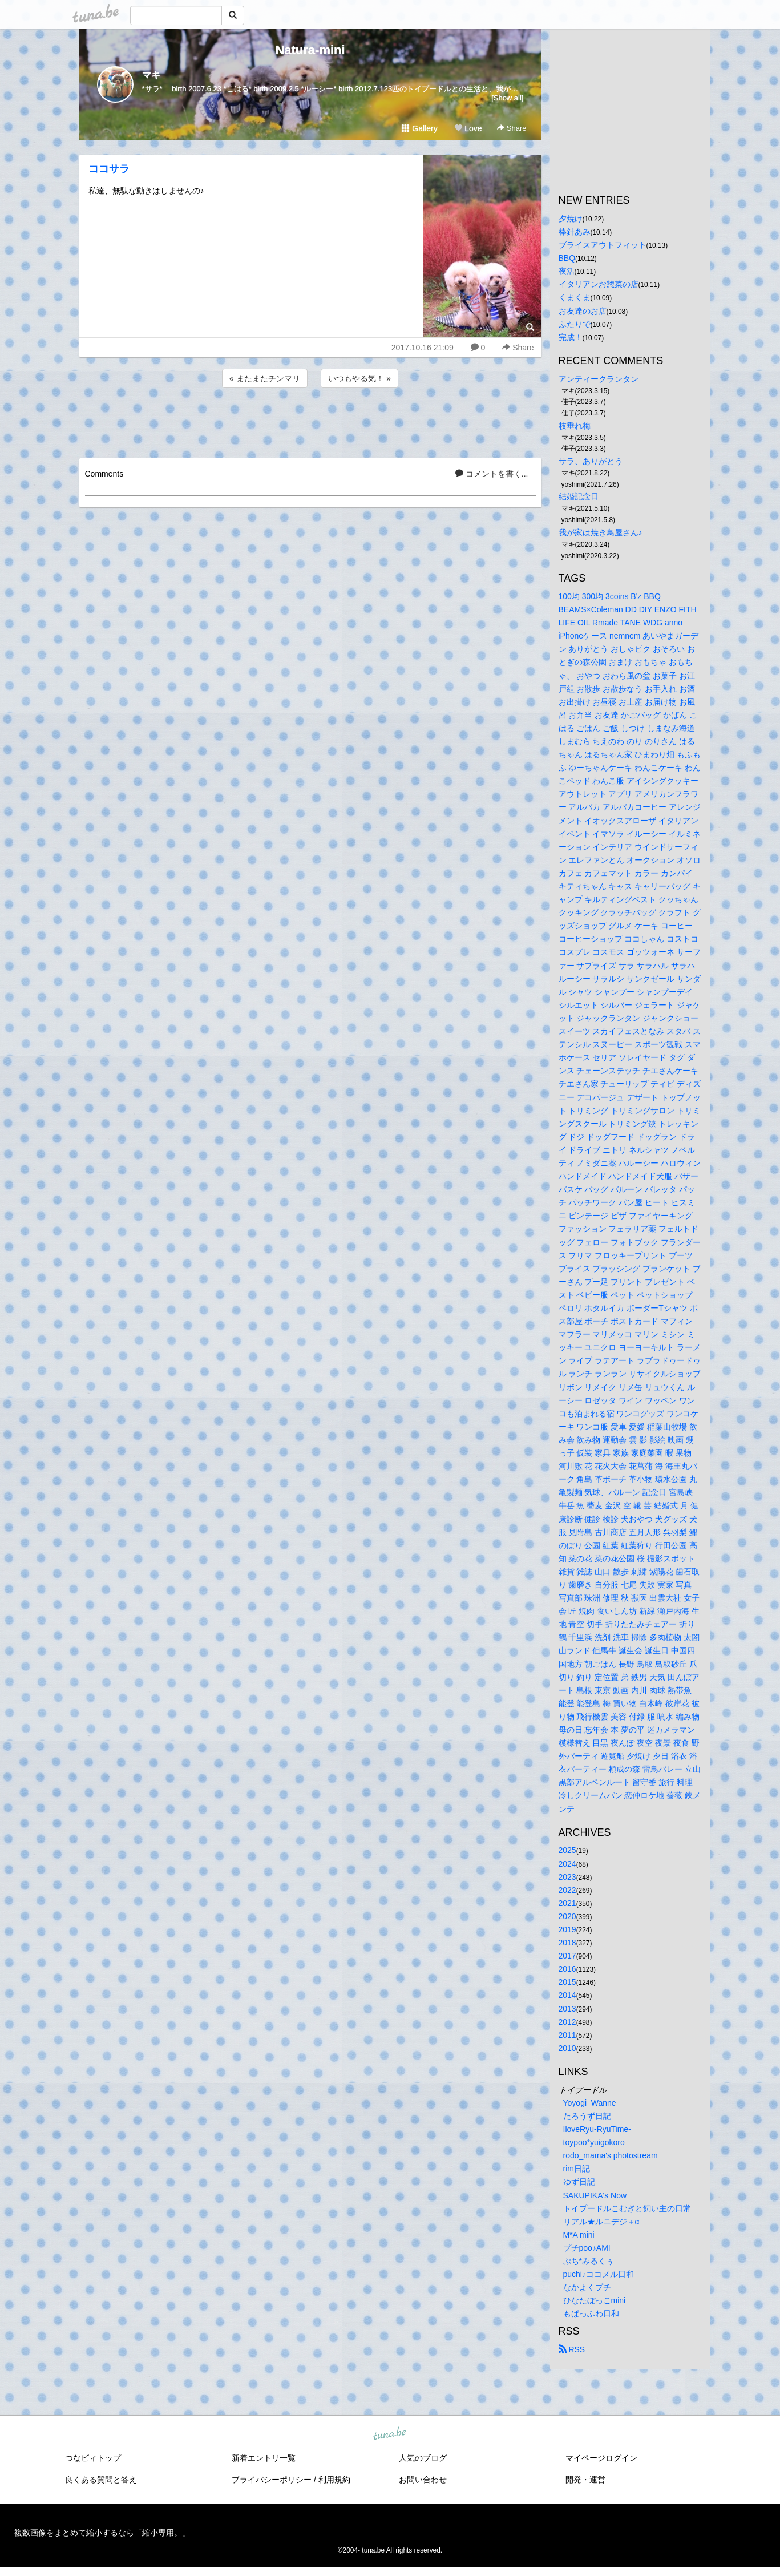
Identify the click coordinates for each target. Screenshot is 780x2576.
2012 (567, 2021)
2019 (567, 1929)
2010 (567, 2048)
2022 (567, 1890)
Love (468, 128)
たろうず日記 (587, 2116)
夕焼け (571, 218)
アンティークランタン (598, 378)
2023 (567, 1876)
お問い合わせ (423, 2479)
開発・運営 (585, 2479)
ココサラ (109, 169)
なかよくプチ (587, 2287)
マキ (151, 75)
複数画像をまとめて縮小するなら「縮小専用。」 (102, 2532)
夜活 (567, 271)
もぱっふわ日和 (591, 2313)
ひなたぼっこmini (594, 2300)
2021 (567, 1903)
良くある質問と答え (101, 2479)
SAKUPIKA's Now (595, 2195)
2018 (567, 1942)
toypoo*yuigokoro (594, 2142)
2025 (567, 1850)
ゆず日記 (579, 2181)
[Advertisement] (310, 421)
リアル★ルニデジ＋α (601, 2221)
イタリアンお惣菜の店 (598, 284)
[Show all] (507, 98)
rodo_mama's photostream (610, 2155)
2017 (567, 1955)
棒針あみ (575, 231)
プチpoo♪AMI (587, 2247)
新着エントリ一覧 (264, 2457)
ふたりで (575, 324)
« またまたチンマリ (264, 378)
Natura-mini (310, 50)
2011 (567, 2035)
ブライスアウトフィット (602, 244)
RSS (572, 2349)
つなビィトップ (93, 2457)
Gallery (419, 128)
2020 (567, 1916)
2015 (567, 1981)
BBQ (567, 258)
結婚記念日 (579, 496)
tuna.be (389, 2434)
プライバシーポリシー (272, 2479)
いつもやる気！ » (359, 378)
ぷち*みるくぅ (588, 2261)
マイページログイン (601, 2457)
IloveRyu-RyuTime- (597, 2129)
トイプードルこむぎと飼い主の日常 (627, 2208)
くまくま (575, 297)
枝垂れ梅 (575, 425)
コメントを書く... (491, 473)
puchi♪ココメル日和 (598, 2274)
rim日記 (576, 2168)
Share (511, 128)
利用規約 (334, 2479)
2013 (567, 2008)
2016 (567, 1968)
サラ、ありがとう (591, 461)
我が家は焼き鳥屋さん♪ (600, 532)
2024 (567, 1863)
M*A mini (579, 2234)
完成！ (571, 337)
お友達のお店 (583, 311)
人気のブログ (423, 2457)
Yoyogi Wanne (589, 2102)
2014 (567, 1995)
